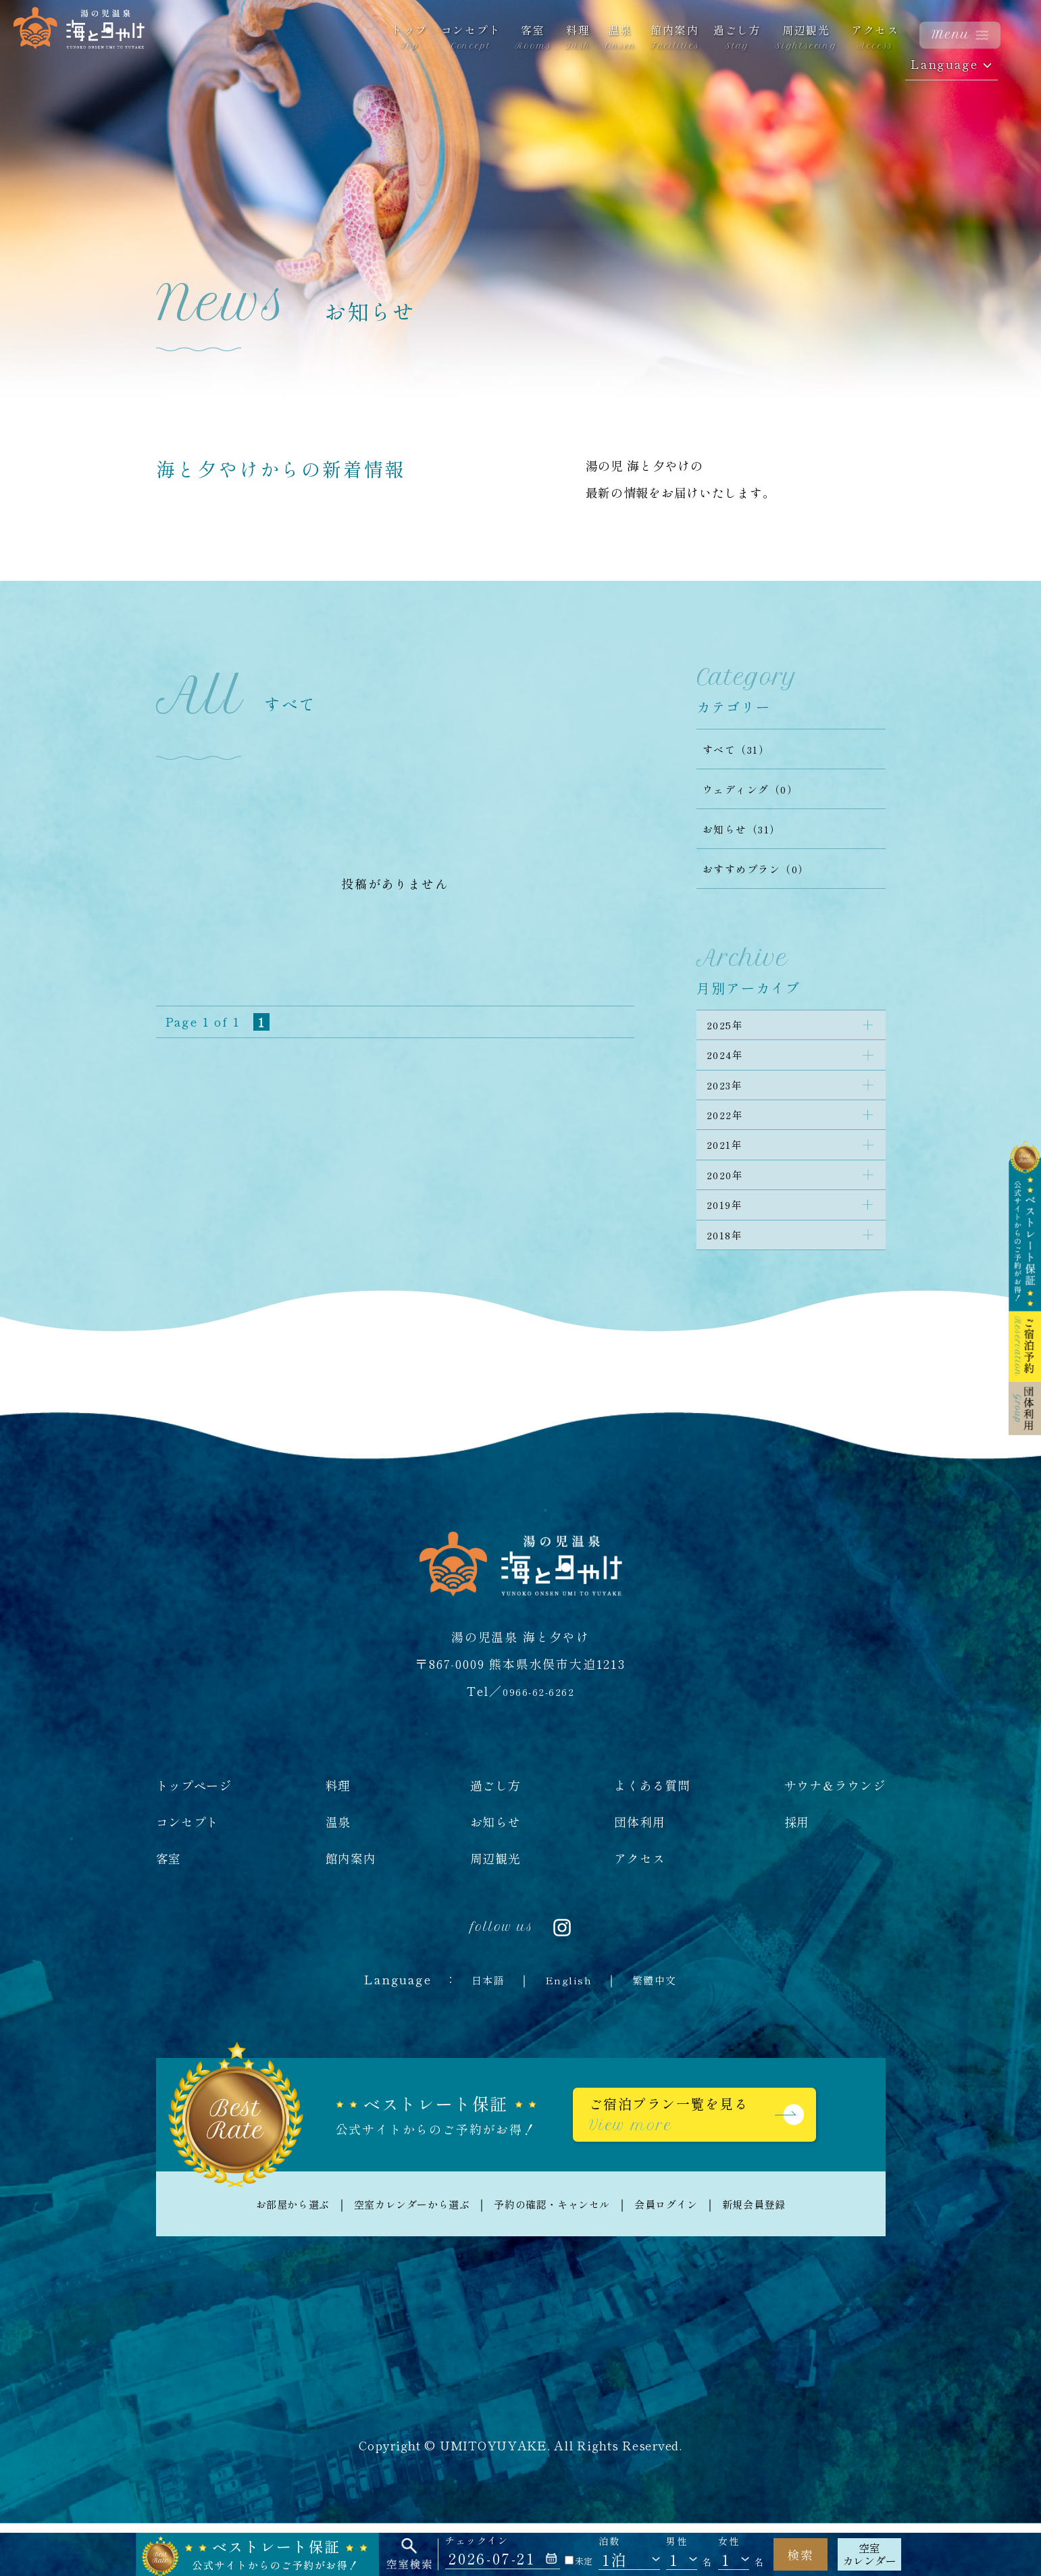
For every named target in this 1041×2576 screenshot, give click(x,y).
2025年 (730, 1028)
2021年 (730, 1171)
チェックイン (476, 2540)
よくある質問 (652, 1831)
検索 (800, 2554)
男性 (676, 2541)
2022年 (730, 1135)
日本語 (479, 2026)
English (567, 2026)
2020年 (730, 1207)
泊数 (609, 2541)
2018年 (730, 1278)
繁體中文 (661, 2026)
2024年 (730, 1064)
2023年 (730, 1099)
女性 (728, 2541)
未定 (579, 2560)
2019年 (730, 1243)
